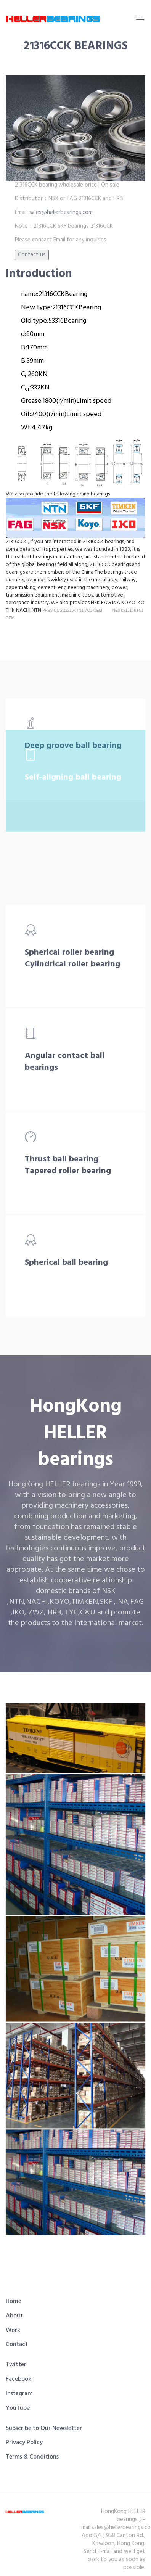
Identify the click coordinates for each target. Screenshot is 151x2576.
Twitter (16, 2365)
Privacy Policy (24, 2442)
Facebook (18, 2379)
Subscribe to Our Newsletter (44, 2428)
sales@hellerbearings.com (60, 212)
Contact (17, 2344)
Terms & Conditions (32, 2457)
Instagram (19, 2394)
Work (13, 2330)
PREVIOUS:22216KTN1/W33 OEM (72, 610)
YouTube (18, 2408)
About (14, 2316)
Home (13, 2301)
